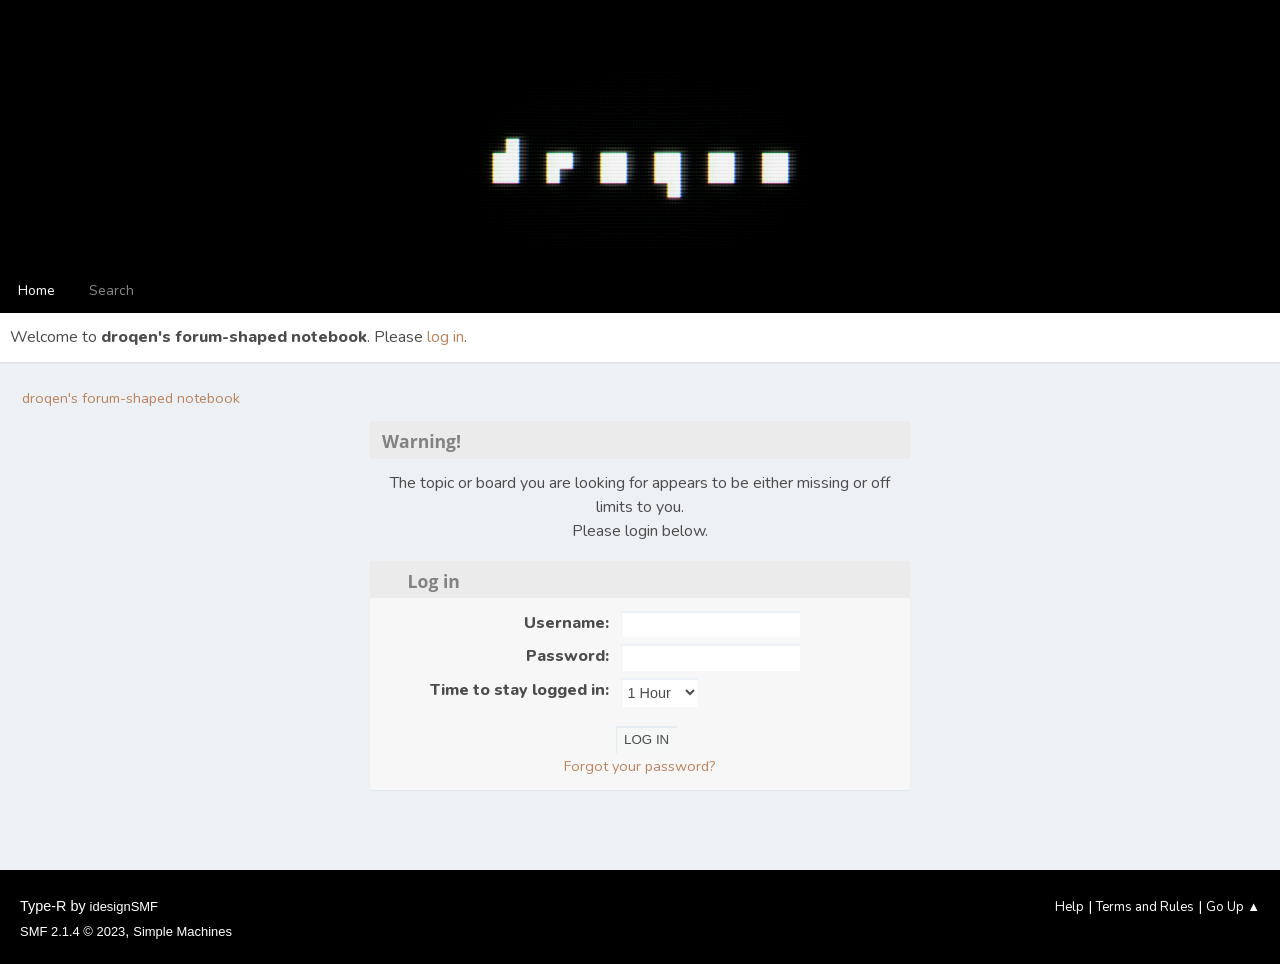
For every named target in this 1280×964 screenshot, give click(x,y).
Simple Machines (182, 931)
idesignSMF (124, 906)
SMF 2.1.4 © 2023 (72, 931)
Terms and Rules (1145, 907)
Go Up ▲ (1233, 907)
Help (1069, 907)
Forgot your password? (640, 766)
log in (445, 337)
